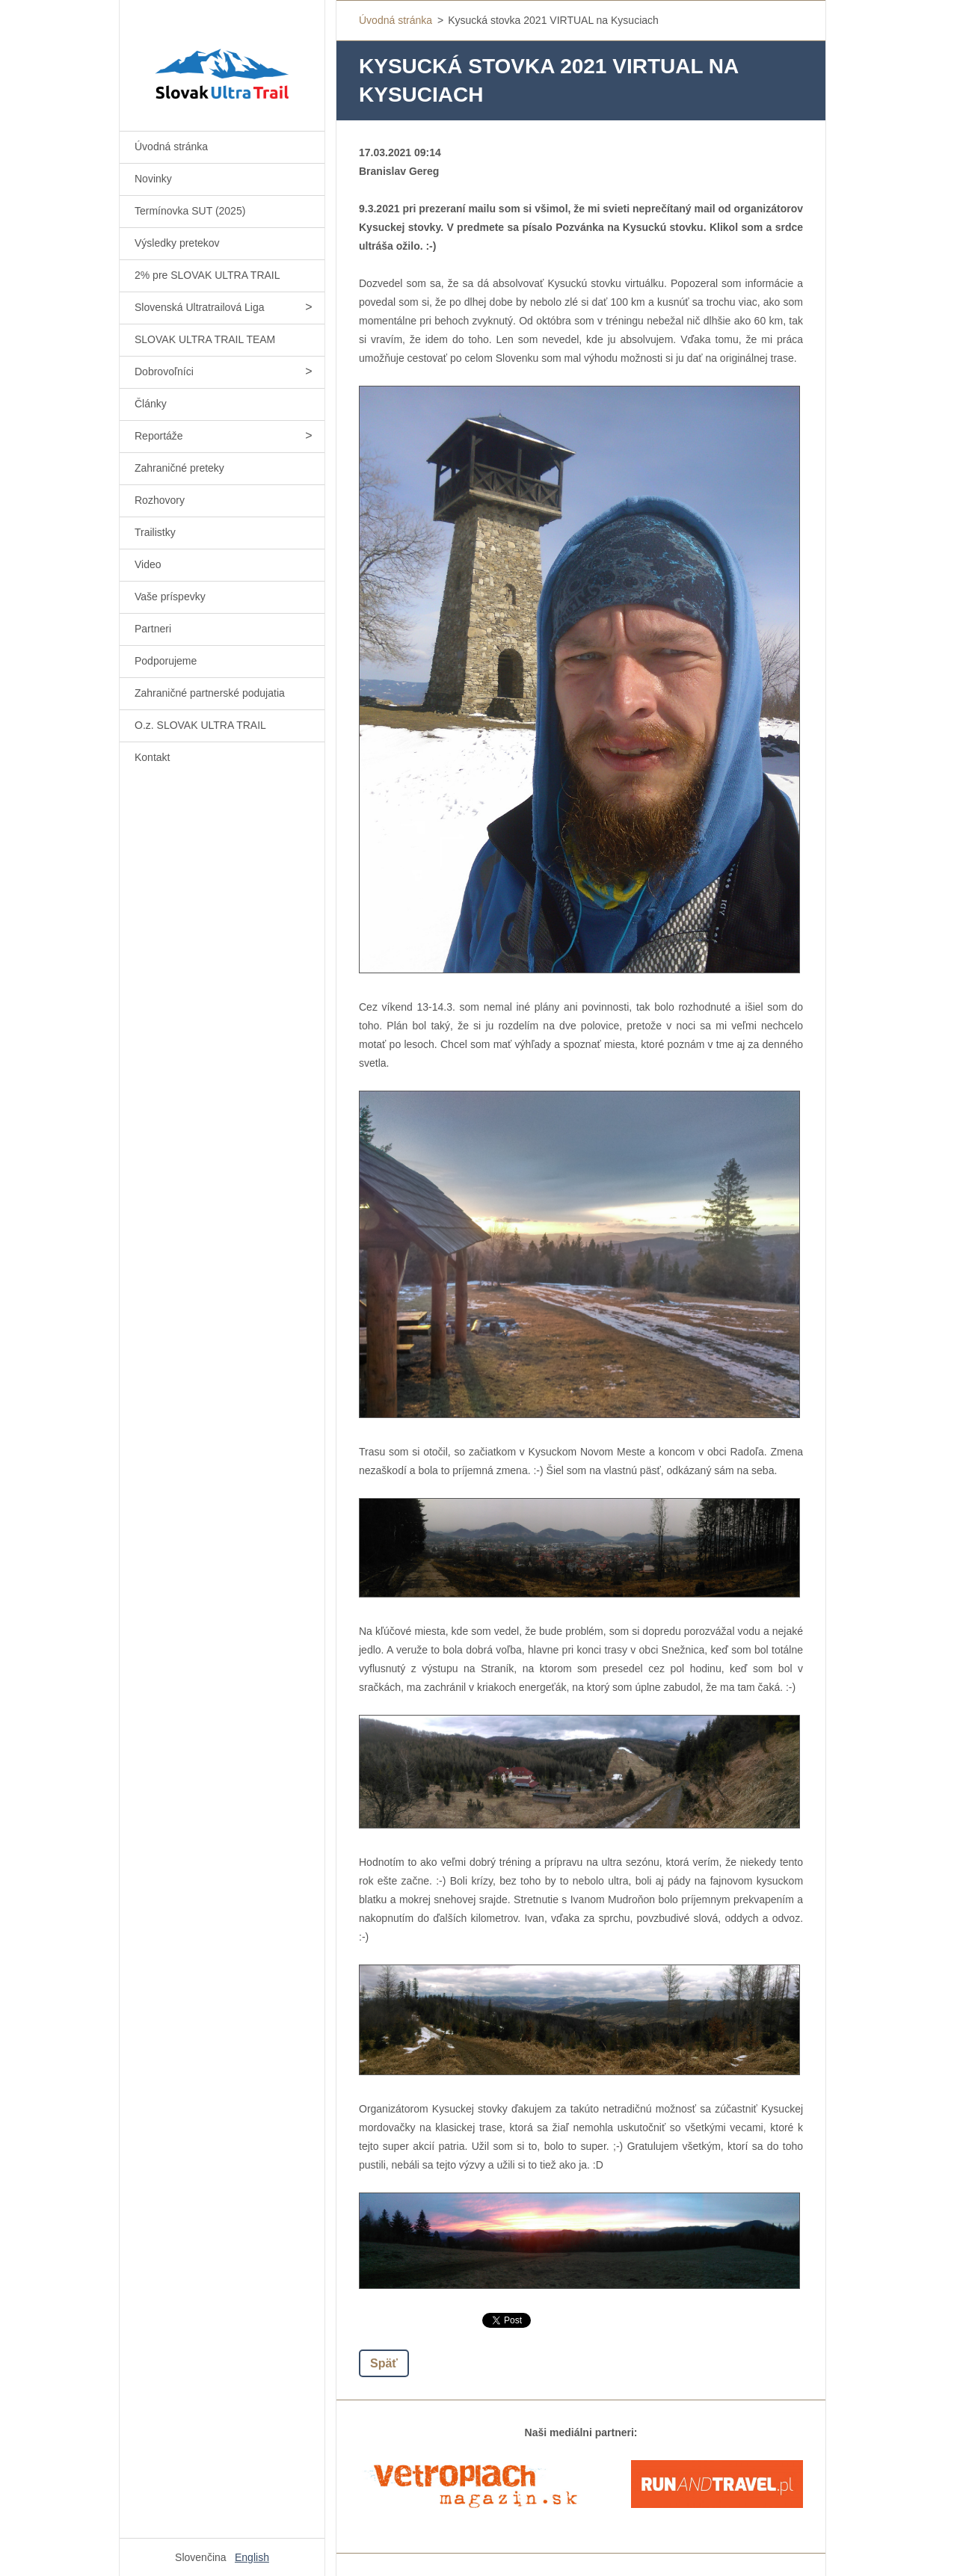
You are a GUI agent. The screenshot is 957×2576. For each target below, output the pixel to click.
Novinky (153, 179)
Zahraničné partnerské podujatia (210, 693)
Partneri (153, 629)
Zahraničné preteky (179, 468)
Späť (384, 2363)
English (252, 2557)
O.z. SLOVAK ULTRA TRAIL (200, 725)
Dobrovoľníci (164, 372)
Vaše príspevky (170, 597)
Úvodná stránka (171, 146)
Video (148, 564)
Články (151, 404)
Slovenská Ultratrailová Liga (200, 307)
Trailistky (155, 532)
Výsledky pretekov (177, 243)
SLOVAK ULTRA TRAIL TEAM (205, 339)
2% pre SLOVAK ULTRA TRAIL (207, 275)
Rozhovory (160, 500)
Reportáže (159, 436)
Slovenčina (201, 2557)
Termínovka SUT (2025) (190, 211)
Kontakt (152, 757)
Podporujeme (166, 661)
